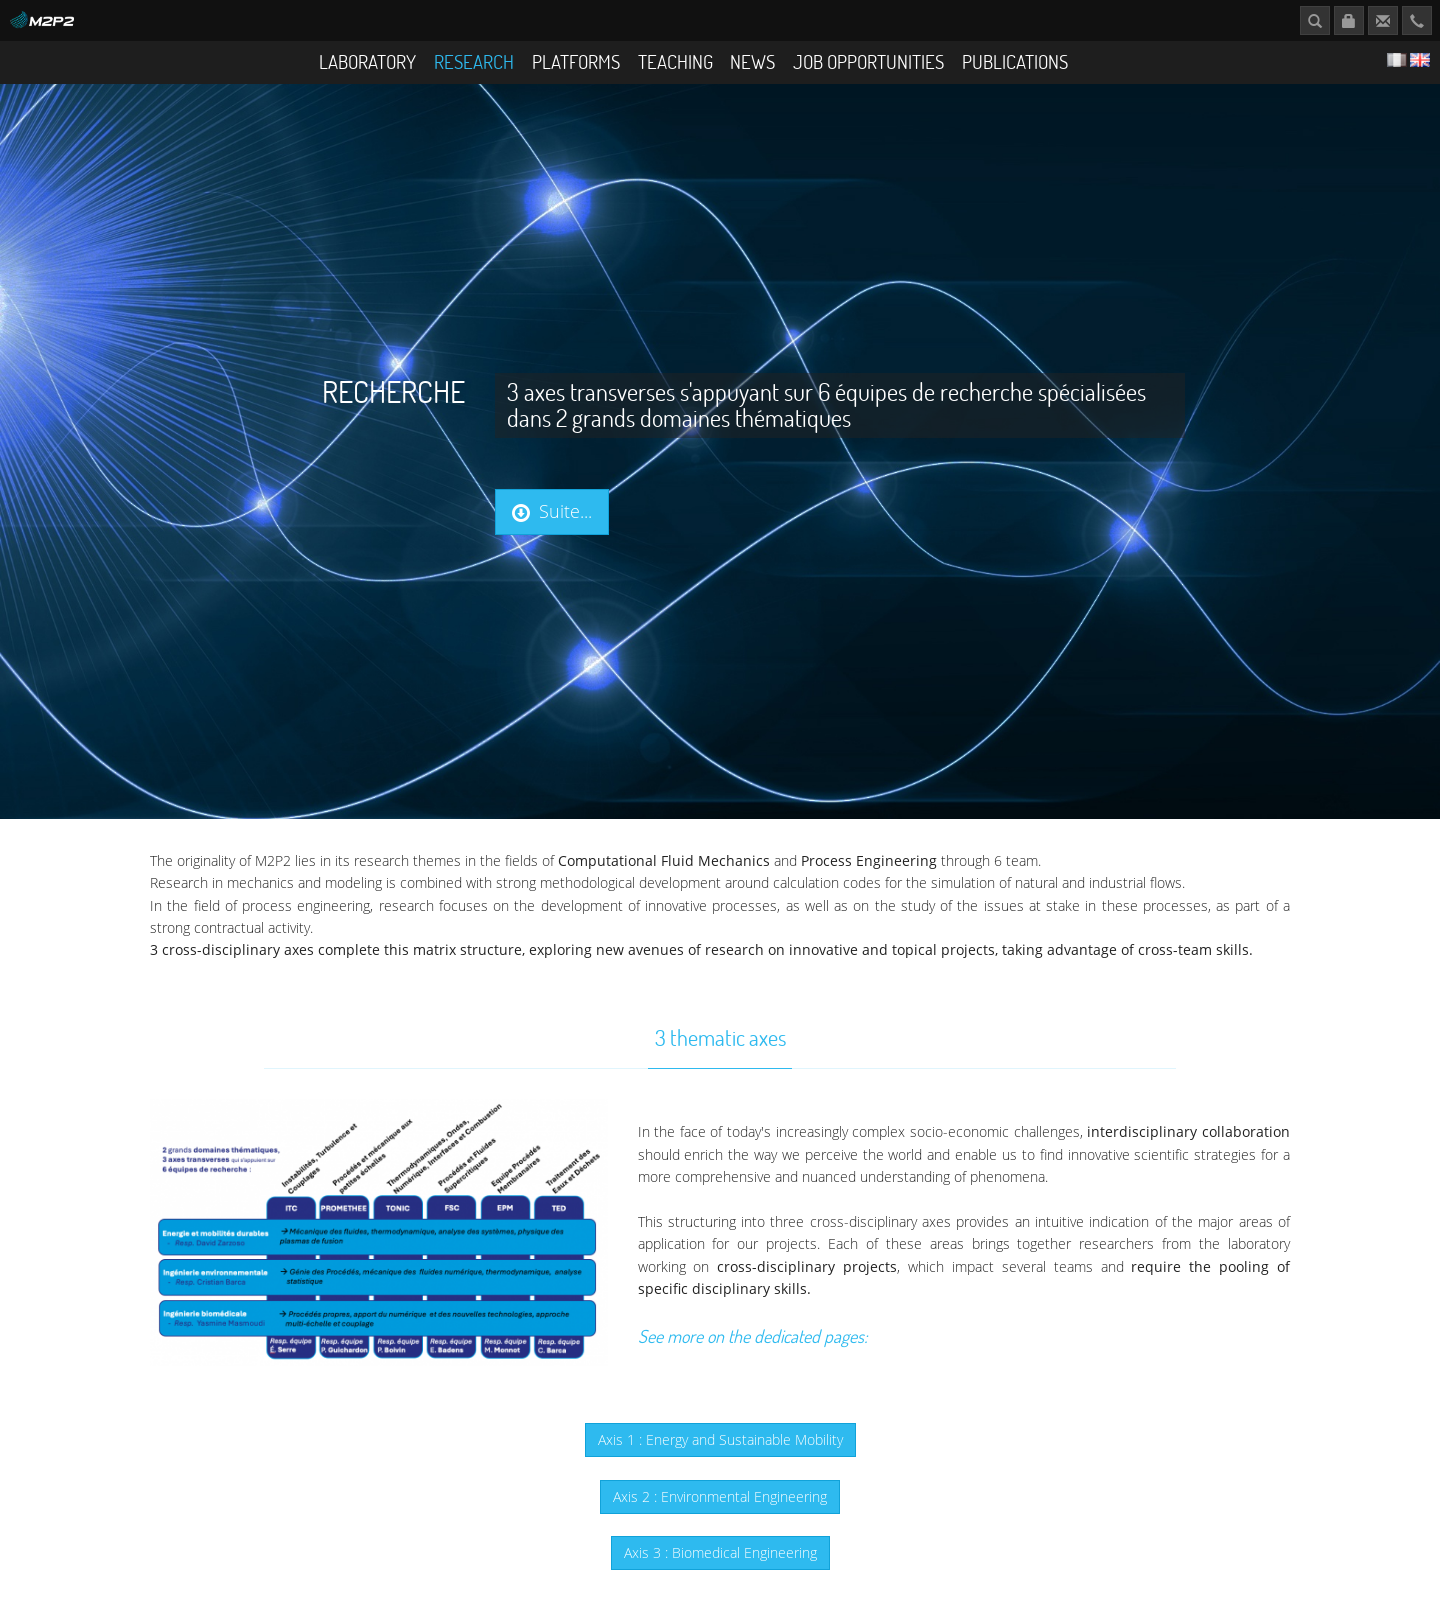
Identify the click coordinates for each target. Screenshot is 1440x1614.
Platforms (576, 61)
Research (474, 61)
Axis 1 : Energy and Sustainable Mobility (720, 1439)
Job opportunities (868, 61)
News (752, 61)
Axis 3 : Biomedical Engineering (720, 1552)
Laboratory (367, 61)
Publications (1015, 61)
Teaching (675, 61)
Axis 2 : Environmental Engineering (720, 1496)
